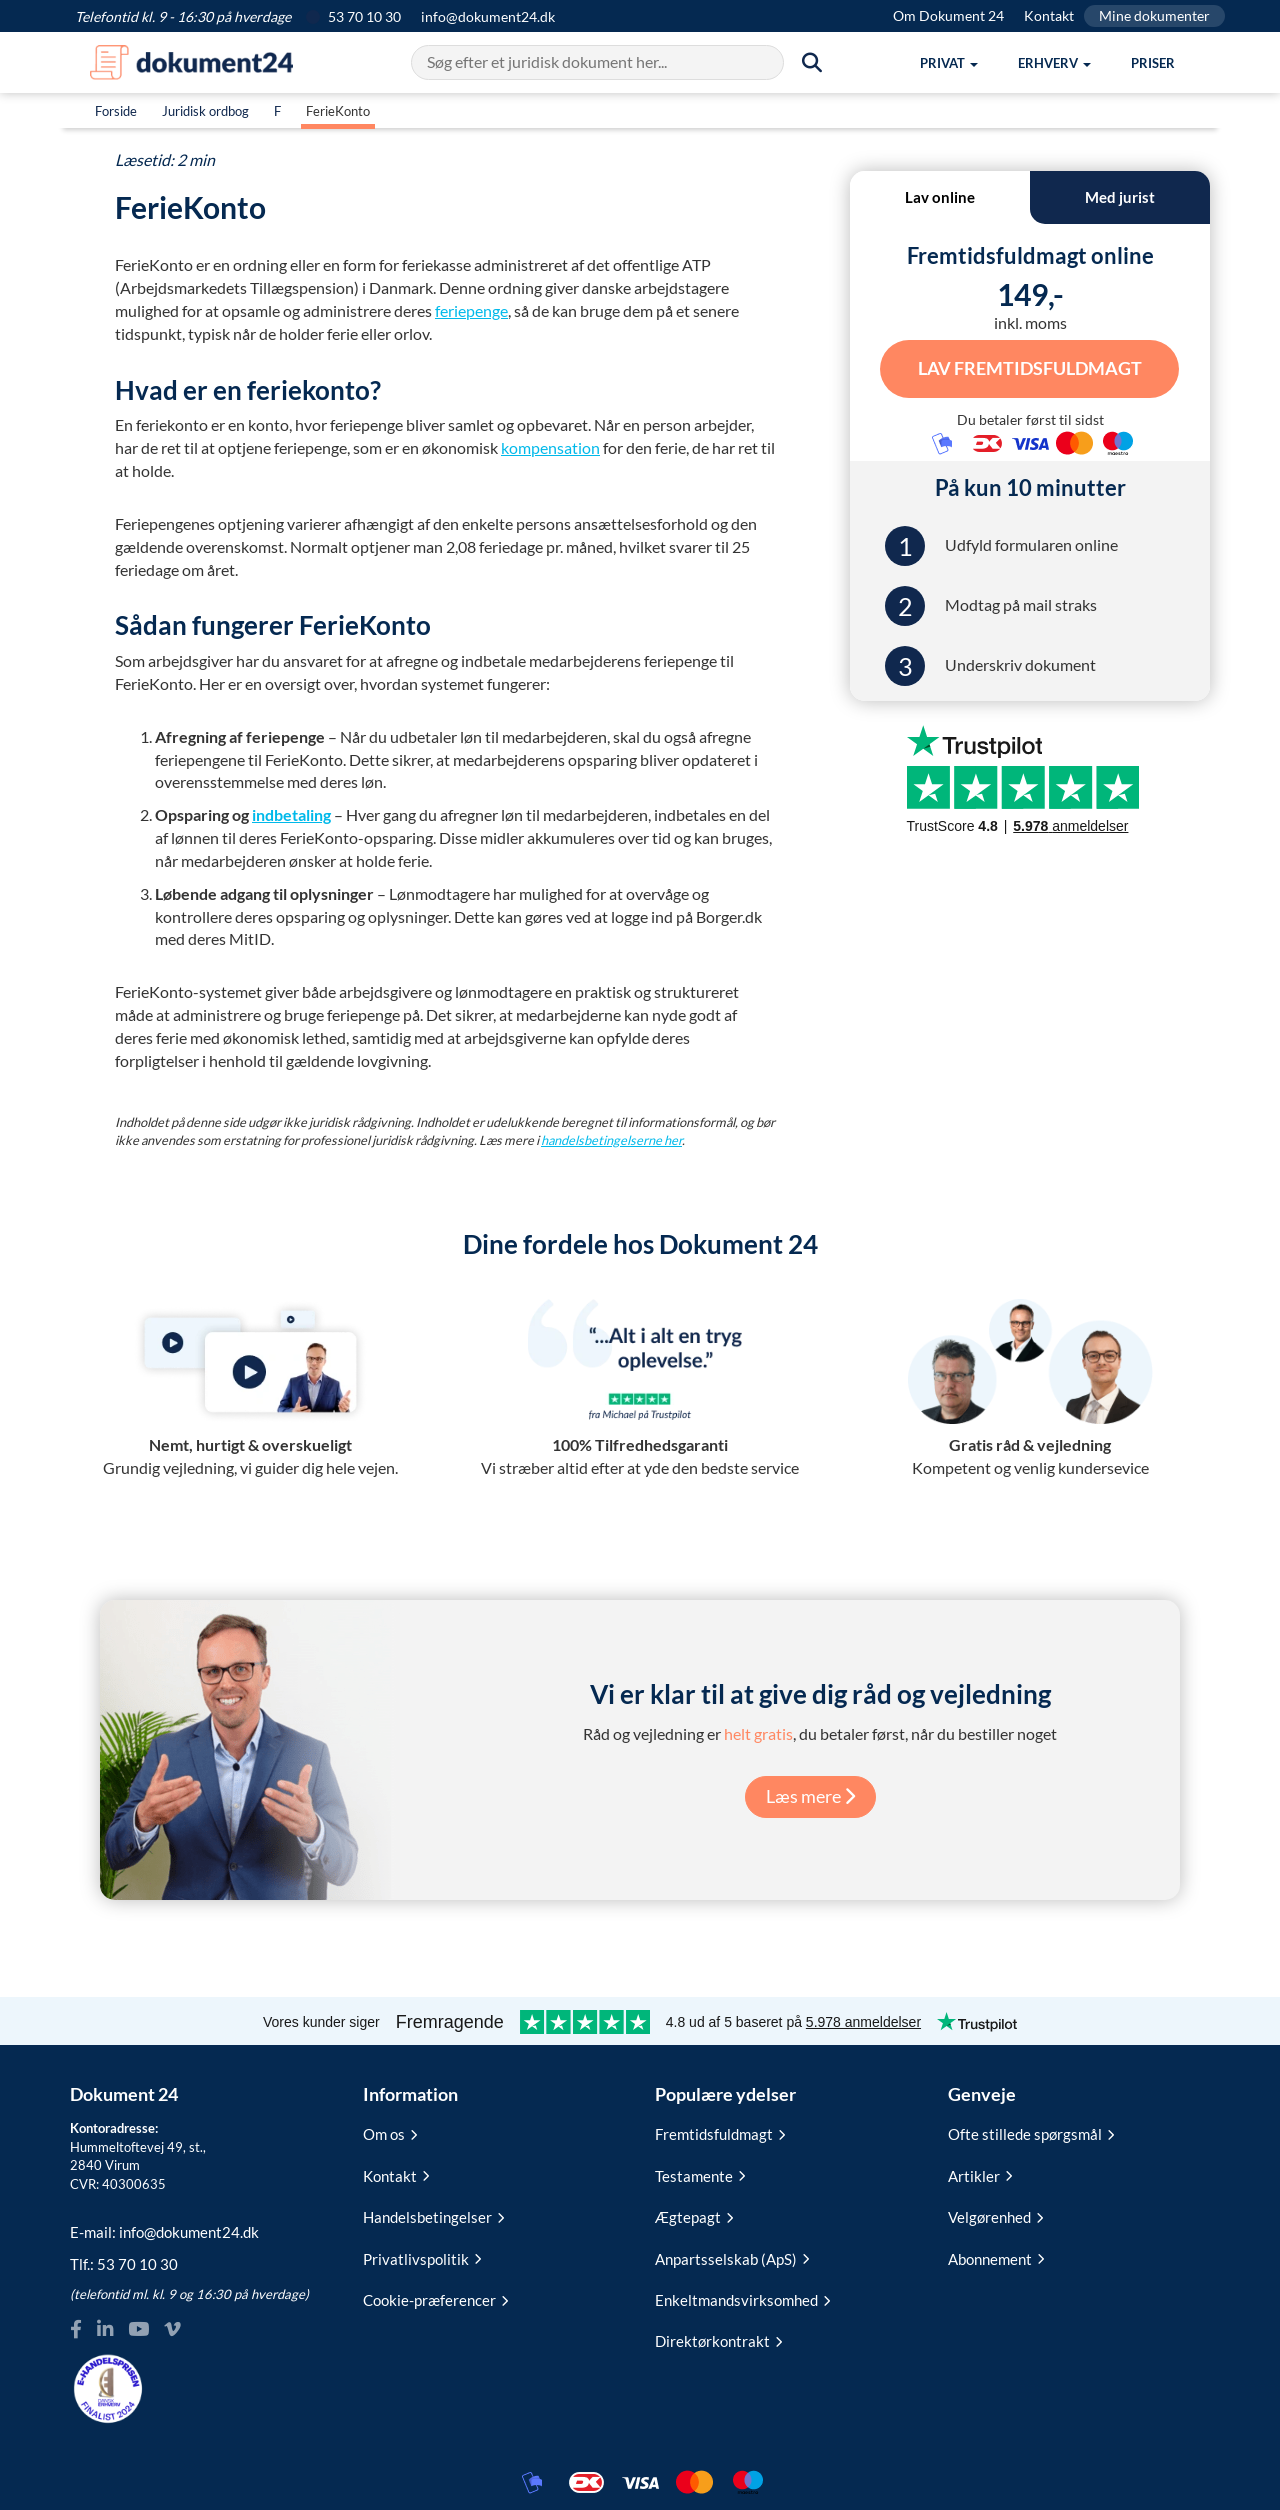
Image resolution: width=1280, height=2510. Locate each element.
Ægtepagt (694, 2217)
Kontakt (1049, 15)
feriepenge (471, 310)
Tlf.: (124, 2264)
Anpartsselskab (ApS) (732, 2259)
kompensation (550, 447)
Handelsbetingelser (433, 2217)
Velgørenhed (995, 2217)
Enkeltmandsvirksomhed (742, 2300)
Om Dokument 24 (948, 15)
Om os (390, 2134)
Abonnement (996, 2259)
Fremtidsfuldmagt (720, 2134)
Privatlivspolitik (422, 2259)
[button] (949, 63)
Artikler (980, 2176)
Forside (116, 111)
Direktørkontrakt (718, 2341)
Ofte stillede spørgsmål (1031, 2134)
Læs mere (810, 1796)
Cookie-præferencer (435, 2300)
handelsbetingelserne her (611, 1140)
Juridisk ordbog (205, 111)
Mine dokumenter (1154, 15)
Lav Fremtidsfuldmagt (1030, 367)
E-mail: (164, 2232)
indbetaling (291, 814)
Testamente (700, 2176)
